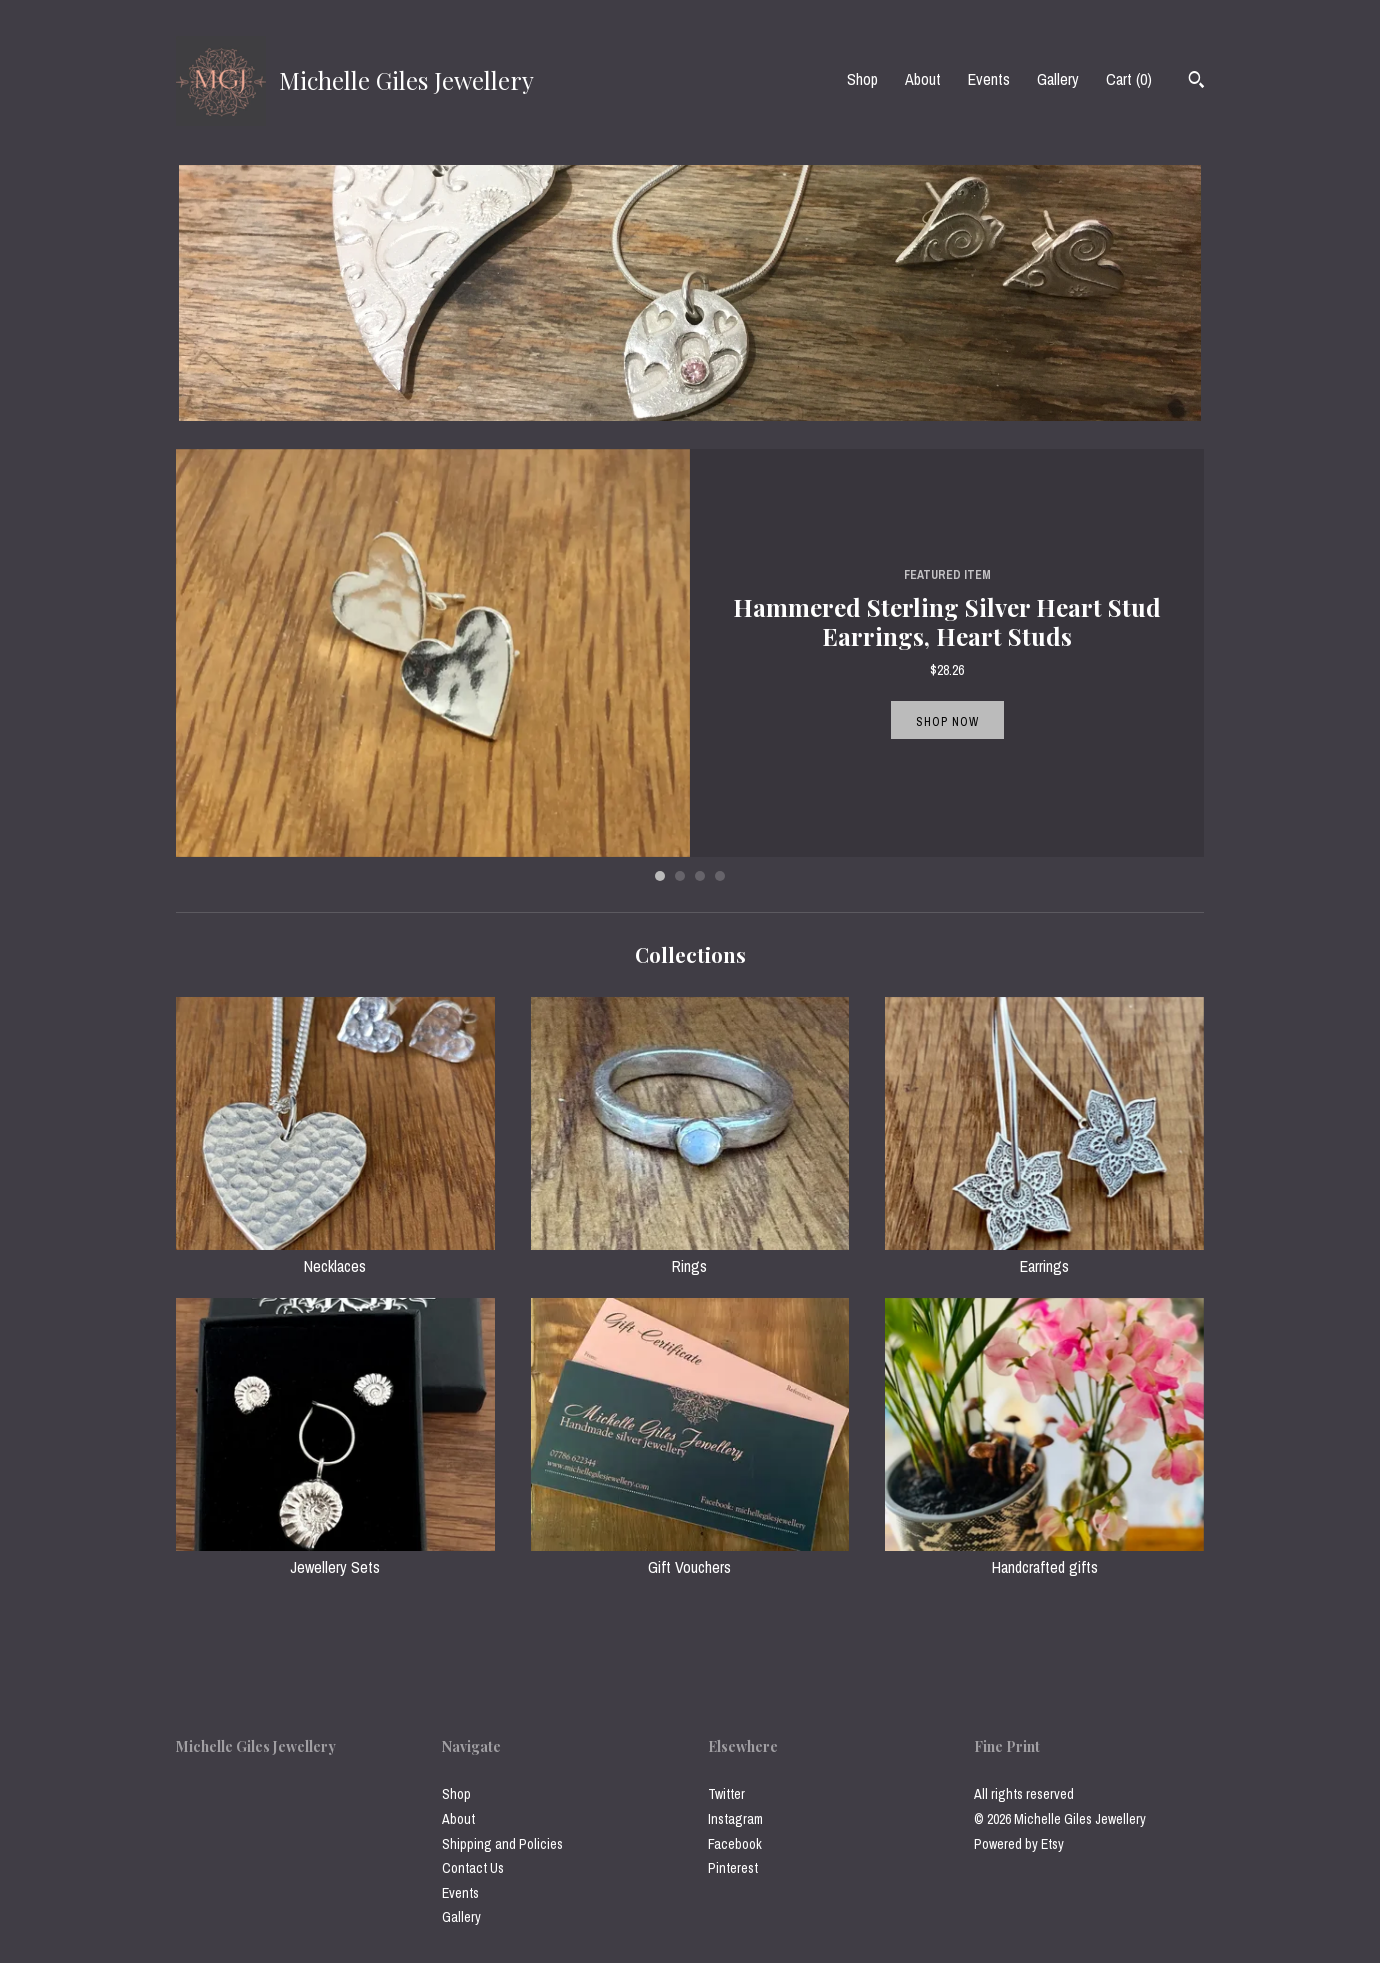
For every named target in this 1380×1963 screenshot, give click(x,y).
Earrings (1044, 1255)
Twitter (726, 1794)
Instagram (735, 1819)
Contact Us (473, 1868)
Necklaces (335, 1255)
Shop (862, 79)
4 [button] (720, 876)
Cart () (1129, 79)
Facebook (735, 1844)
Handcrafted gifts (1044, 1556)
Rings (690, 1255)
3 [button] (700, 876)
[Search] (1196, 82)
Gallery (1058, 79)
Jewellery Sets (335, 1556)
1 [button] (660, 876)
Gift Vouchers (690, 1556)
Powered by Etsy (1019, 1844)
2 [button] (680, 876)
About (923, 79)
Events (989, 79)
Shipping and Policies (502, 1844)
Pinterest (733, 1868)
